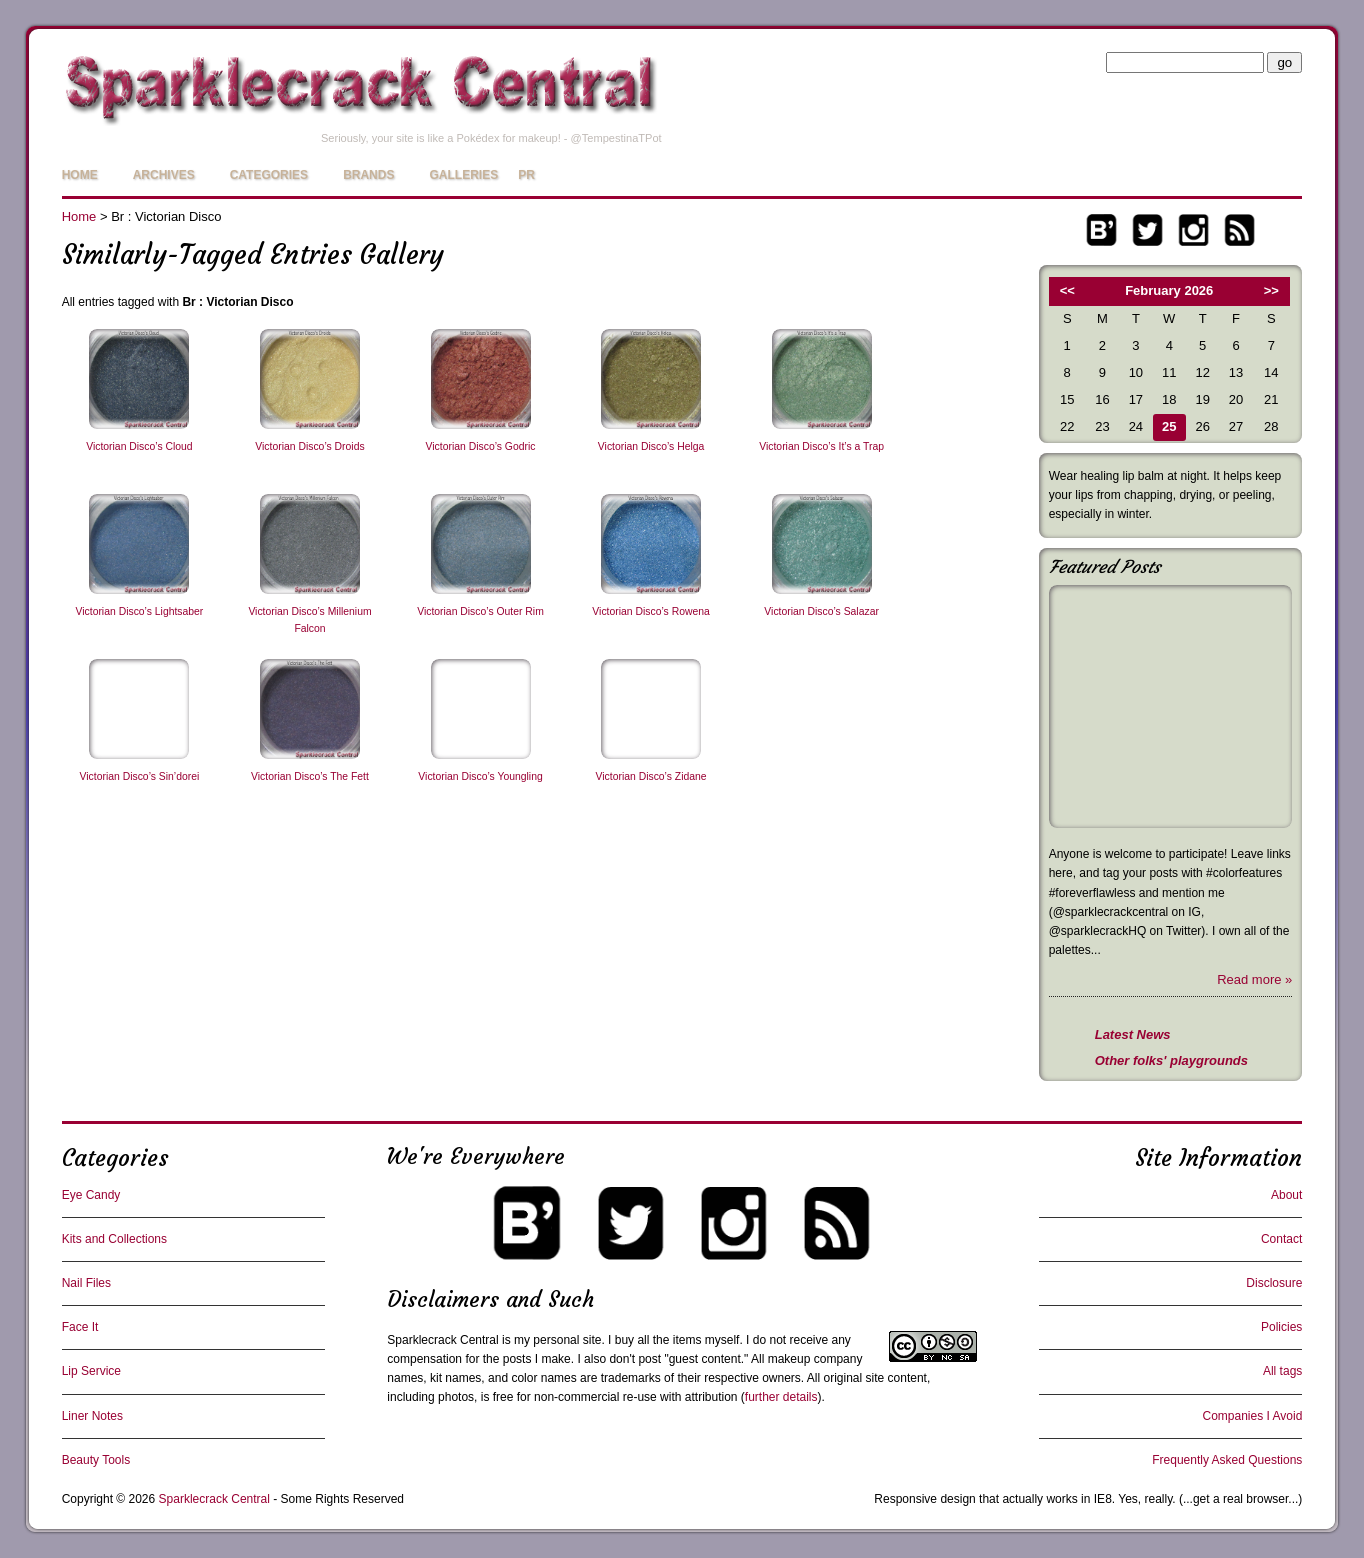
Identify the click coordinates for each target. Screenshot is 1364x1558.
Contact (1281, 1239)
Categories (269, 175)
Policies (1281, 1327)
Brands (368, 175)
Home (80, 175)
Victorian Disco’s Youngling (480, 776)
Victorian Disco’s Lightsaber (140, 611)
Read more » (1254, 979)
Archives (164, 175)
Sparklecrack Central (442, 1340)
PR (526, 175)
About (1286, 1195)
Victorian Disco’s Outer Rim (480, 611)
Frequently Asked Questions (1227, 1460)
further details (781, 1397)
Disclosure (1274, 1283)
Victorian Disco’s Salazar (821, 611)
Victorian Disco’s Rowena (650, 611)
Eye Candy (91, 1195)
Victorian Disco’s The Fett (310, 776)
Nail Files (86, 1283)
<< (1067, 290)
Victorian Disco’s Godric (481, 446)
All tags (1282, 1371)
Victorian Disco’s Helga (651, 446)
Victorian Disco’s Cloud (139, 446)
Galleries (463, 175)
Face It (80, 1327)
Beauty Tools (96, 1460)
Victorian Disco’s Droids (309, 446)
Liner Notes (92, 1416)
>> (1271, 290)
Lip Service (91, 1371)
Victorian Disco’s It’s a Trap (821, 446)
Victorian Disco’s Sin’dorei (140, 776)
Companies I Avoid (1252, 1416)
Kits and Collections (114, 1239)
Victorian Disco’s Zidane (651, 776)
